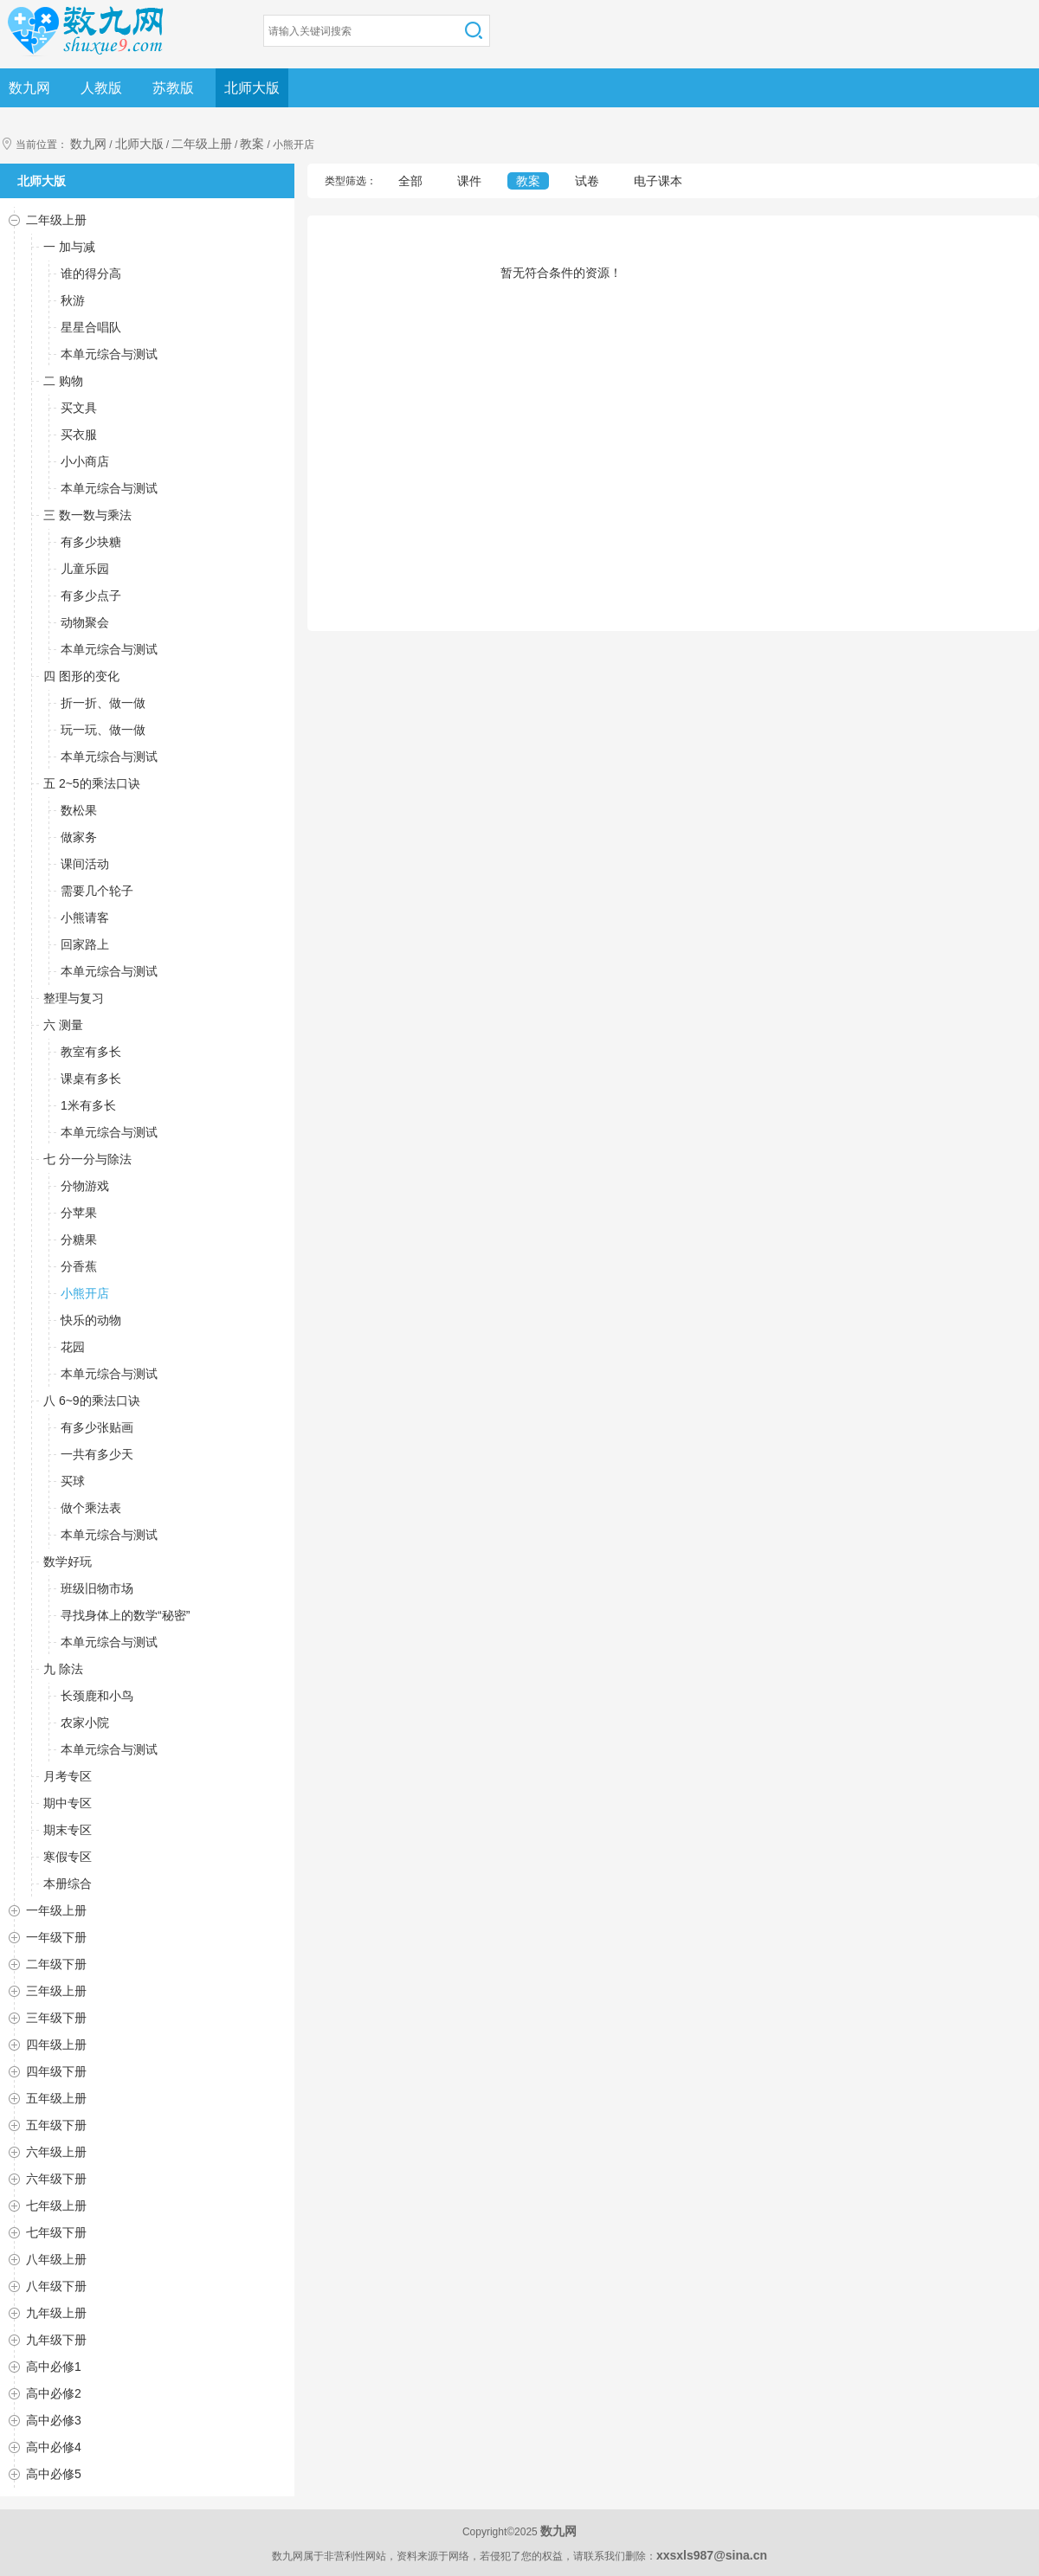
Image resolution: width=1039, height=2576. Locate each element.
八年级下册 (56, 2286)
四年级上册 (56, 2044)
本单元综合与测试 (109, 354)
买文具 (79, 408)
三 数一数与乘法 (87, 515)
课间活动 (85, 864)
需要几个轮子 (97, 891)
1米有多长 (88, 1105)
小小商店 (85, 461)
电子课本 (658, 181)
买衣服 (79, 434)
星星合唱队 (91, 327)
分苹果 (79, 1213)
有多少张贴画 (97, 1427)
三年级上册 (56, 1991)
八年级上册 (56, 2259)
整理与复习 (73, 998)
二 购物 (63, 381)
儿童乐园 (85, 569)
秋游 (73, 300)
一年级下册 (56, 1937)
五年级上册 (56, 2098)
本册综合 (67, 1883)
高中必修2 (53, 2393)
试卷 (587, 181)
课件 (469, 181)
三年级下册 (56, 2018)
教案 (252, 144)
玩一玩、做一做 (103, 730)
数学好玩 (67, 1561)
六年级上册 (56, 2152)
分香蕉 (79, 1266)
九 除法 (63, 1669)
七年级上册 (56, 2205)
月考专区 (67, 1776)
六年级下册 (56, 2179)
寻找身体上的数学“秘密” (125, 1615)
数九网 (29, 87)
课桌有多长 (91, 1078)
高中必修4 (53, 2447)
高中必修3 (53, 2420)
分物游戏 (85, 1186)
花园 (73, 1347)
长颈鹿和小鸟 (97, 1696)
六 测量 (63, 1025)
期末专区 (67, 1830)
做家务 (79, 837)
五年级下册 (56, 2125)
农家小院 (85, 1722)
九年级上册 (56, 2313)
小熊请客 (85, 917)
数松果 (79, 810)
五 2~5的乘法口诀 (91, 783)
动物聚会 (85, 622)
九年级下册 (56, 2340)
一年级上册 (56, 1910)
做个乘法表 (91, 1508)
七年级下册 (56, 2232)
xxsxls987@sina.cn (711, 2555)
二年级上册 (201, 144)
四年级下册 (56, 2071)
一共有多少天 (97, 1454)
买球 (73, 1481)
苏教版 (173, 87)
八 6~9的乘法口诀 (91, 1400)
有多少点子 (91, 595)
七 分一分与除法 (87, 1159)
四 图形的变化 (81, 676)
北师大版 (252, 87)
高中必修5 (53, 2474)
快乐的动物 (91, 1320)
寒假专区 (67, 1857)
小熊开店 (85, 1293)
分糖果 (79, 1239)
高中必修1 (53, 2366)
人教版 (101, 87)
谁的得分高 (91, 273)
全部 (410, 181)
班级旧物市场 (97, 1588)
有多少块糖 (91, 542)
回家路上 (85, 944)
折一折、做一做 (103, 703)
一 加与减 (69, 247)
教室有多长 (91, 1052)
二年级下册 (56, 1964)
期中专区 (67, 1803)
